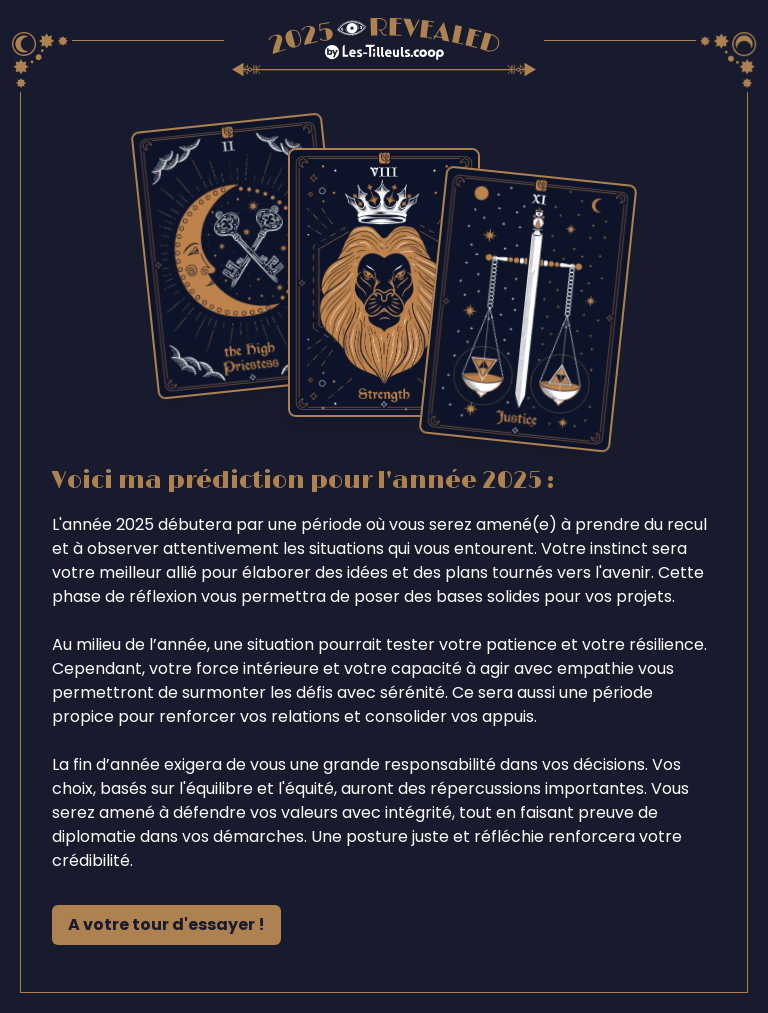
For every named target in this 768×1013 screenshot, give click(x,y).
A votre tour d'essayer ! (166, 924)
